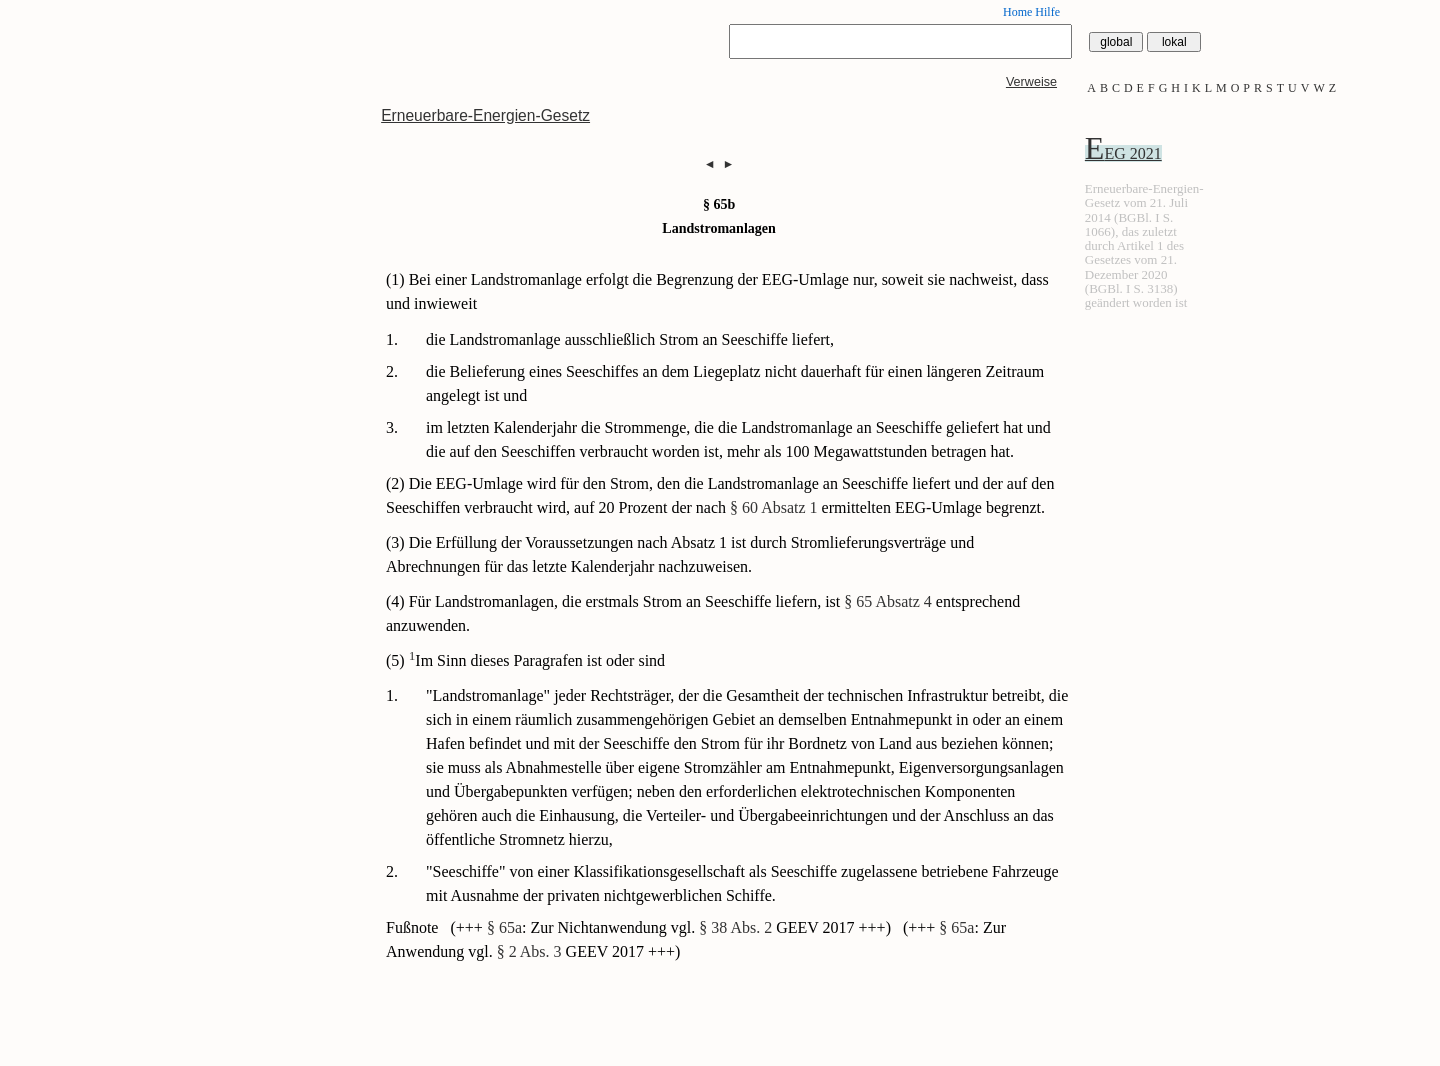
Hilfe (1047, 12)
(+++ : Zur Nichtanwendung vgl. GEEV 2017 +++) (672, 927)
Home (1017, 12)
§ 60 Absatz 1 (774, 507)
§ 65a (504, 927)
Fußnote (414, 927)
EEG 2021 (1123, 153)
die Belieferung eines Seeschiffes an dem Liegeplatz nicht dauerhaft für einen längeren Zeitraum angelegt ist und (735, 383)
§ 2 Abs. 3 (529, 951)
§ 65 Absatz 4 (888, 601)
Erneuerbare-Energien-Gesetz (485, 115)
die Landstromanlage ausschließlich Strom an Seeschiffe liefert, (630, 339)
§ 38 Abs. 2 (735, 927)
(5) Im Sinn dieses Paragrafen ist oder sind (525, 660)
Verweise (1031, 82)
